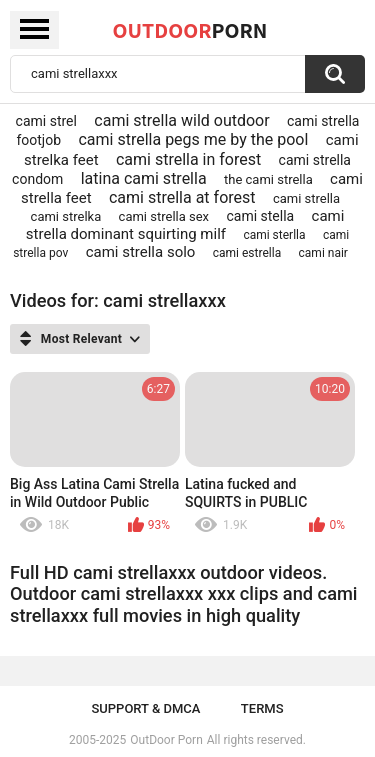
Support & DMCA (145, 708)
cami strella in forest (188, 159)
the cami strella (268, 179)
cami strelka (66, 216)
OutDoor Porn (166, 740)
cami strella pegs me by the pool (193, 139)
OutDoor (190, 30)
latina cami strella (144, 178)
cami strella (306, 198)
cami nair (323, 253)
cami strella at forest (182, 197)
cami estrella (247, 253)
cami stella (260, 216)
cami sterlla (274, 235)
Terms (262, 708)
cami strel (46, 121)
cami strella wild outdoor (181, 120)
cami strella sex (164, 216)
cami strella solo (141, 252)
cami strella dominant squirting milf (185, 225)
